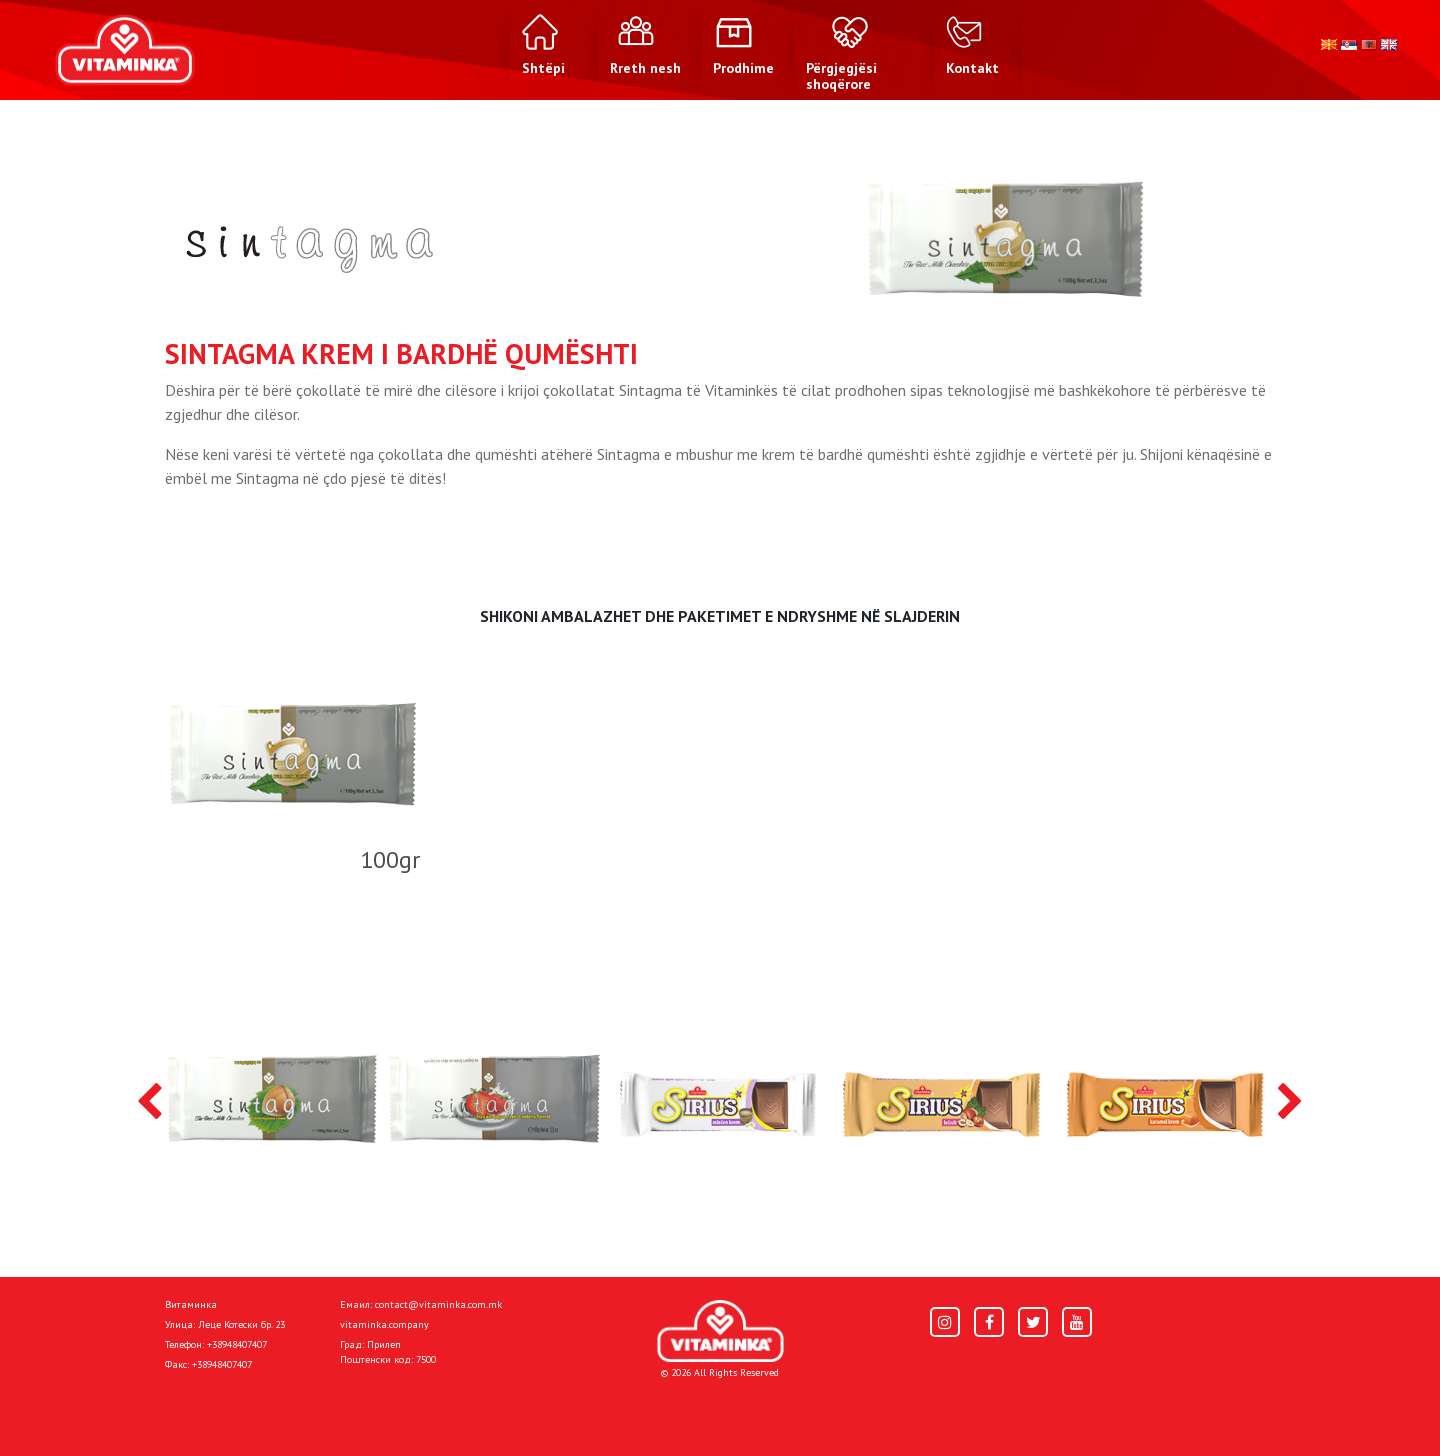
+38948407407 (237, 1344)
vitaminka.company (384, 1324)
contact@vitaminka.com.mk (438, 1304)
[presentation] (149, 1103)
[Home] (720, 1331)
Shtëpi (186, 1408)
